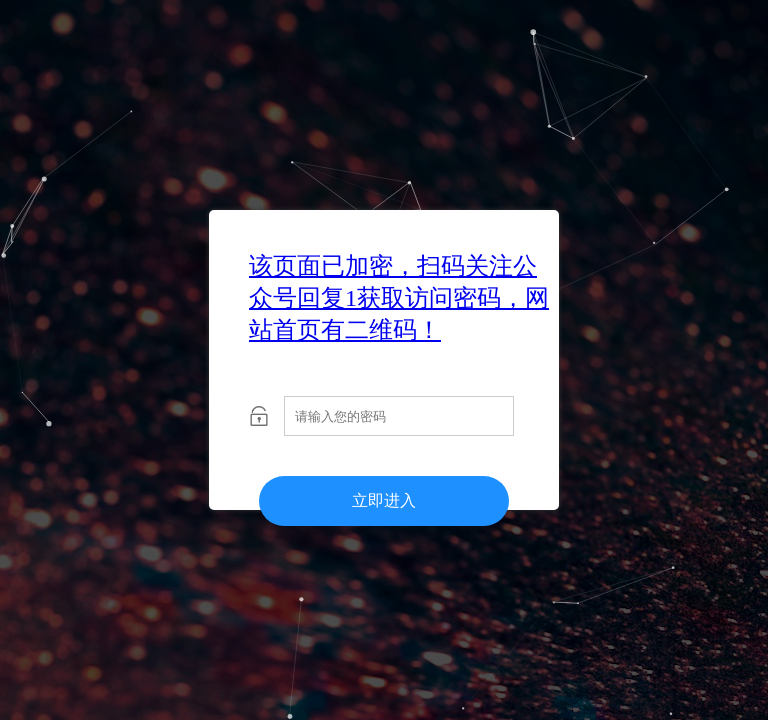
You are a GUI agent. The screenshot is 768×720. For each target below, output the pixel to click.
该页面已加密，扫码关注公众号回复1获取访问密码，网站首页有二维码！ (399, 298)
